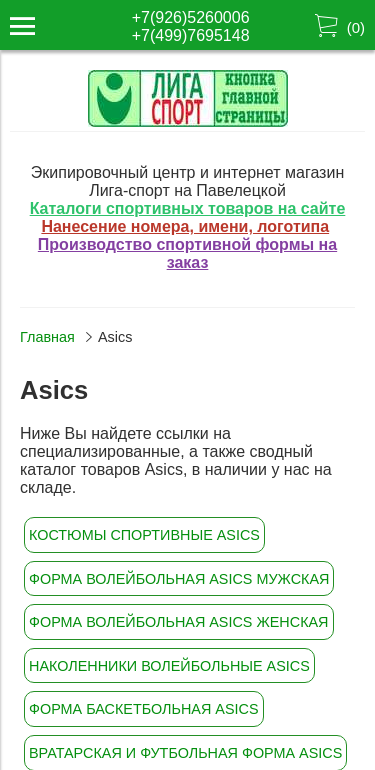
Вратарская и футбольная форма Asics (185, 753)
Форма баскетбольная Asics (144, 709)
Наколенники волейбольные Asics (169, 666)
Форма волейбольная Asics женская (179, 622)
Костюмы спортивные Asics (144, 535)
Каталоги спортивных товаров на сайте (188, 208)
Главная (47, 337)
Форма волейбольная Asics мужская (179, 579)
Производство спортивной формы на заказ (187, 253)
